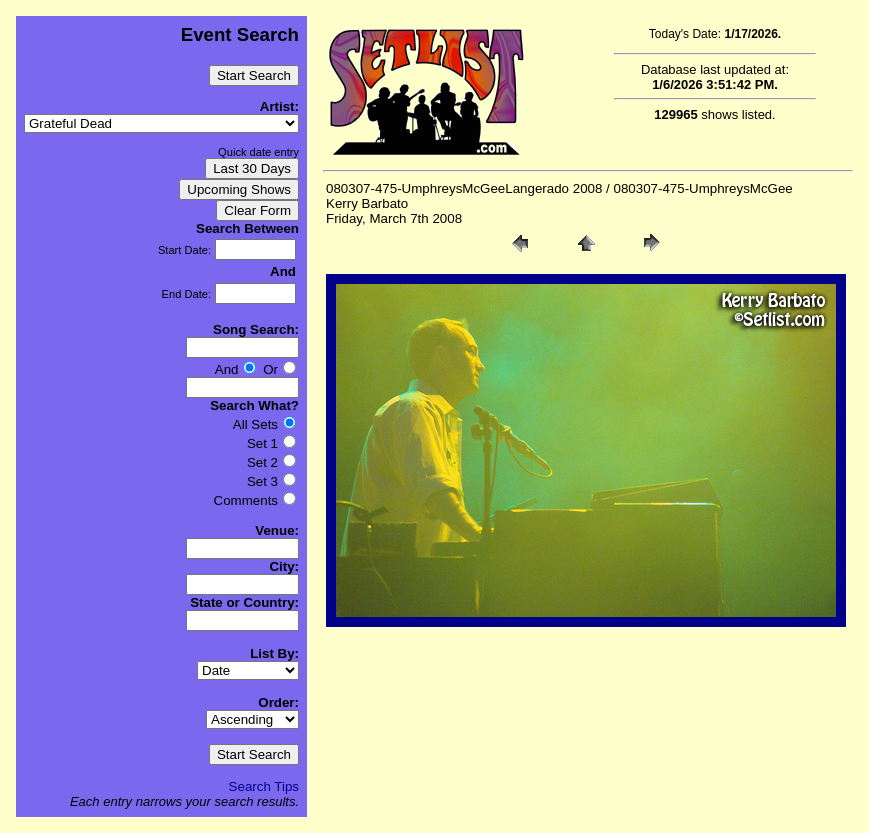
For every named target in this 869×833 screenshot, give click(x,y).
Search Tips (264, 786)
